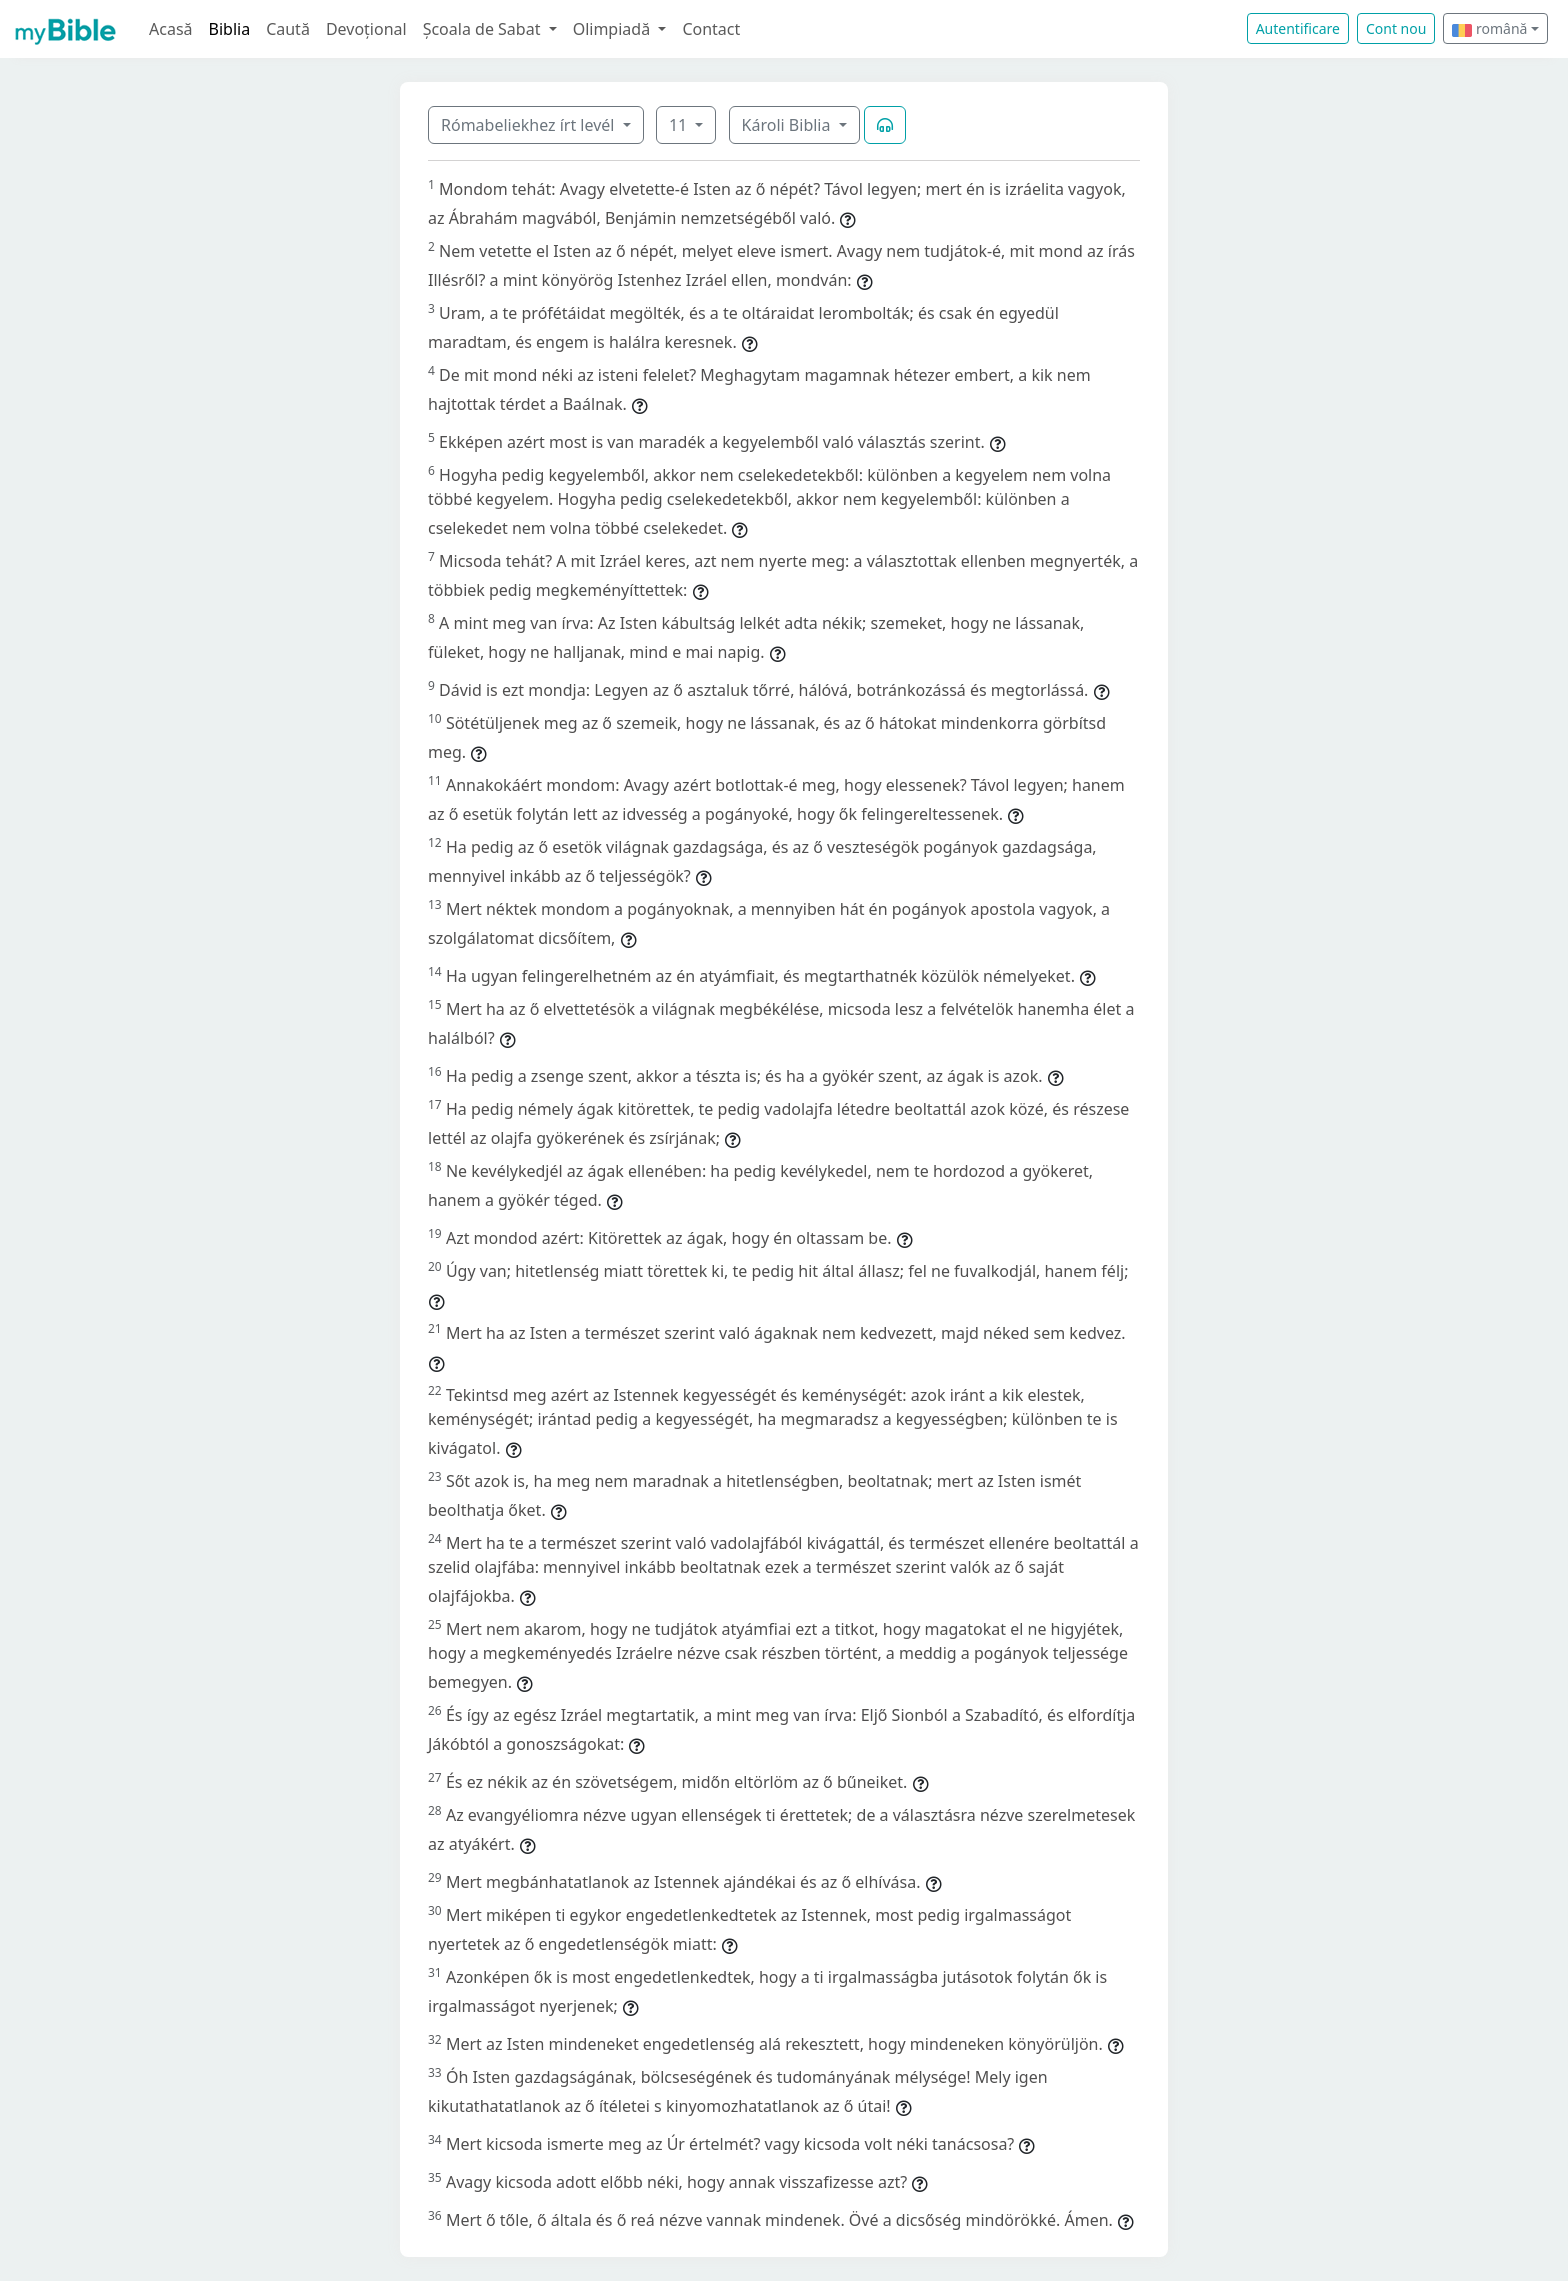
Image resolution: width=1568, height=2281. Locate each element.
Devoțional (366, 29)
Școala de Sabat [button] (484, 29)
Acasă (171, 29)
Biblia (230, 29)
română (1489, 28)
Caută (288, 29)
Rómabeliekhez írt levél (530, 125)
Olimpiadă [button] (614, 29)
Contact (711, 29)
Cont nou (1396, 28)
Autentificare (1298, 28)
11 (680, 125)
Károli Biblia (788, 125)
